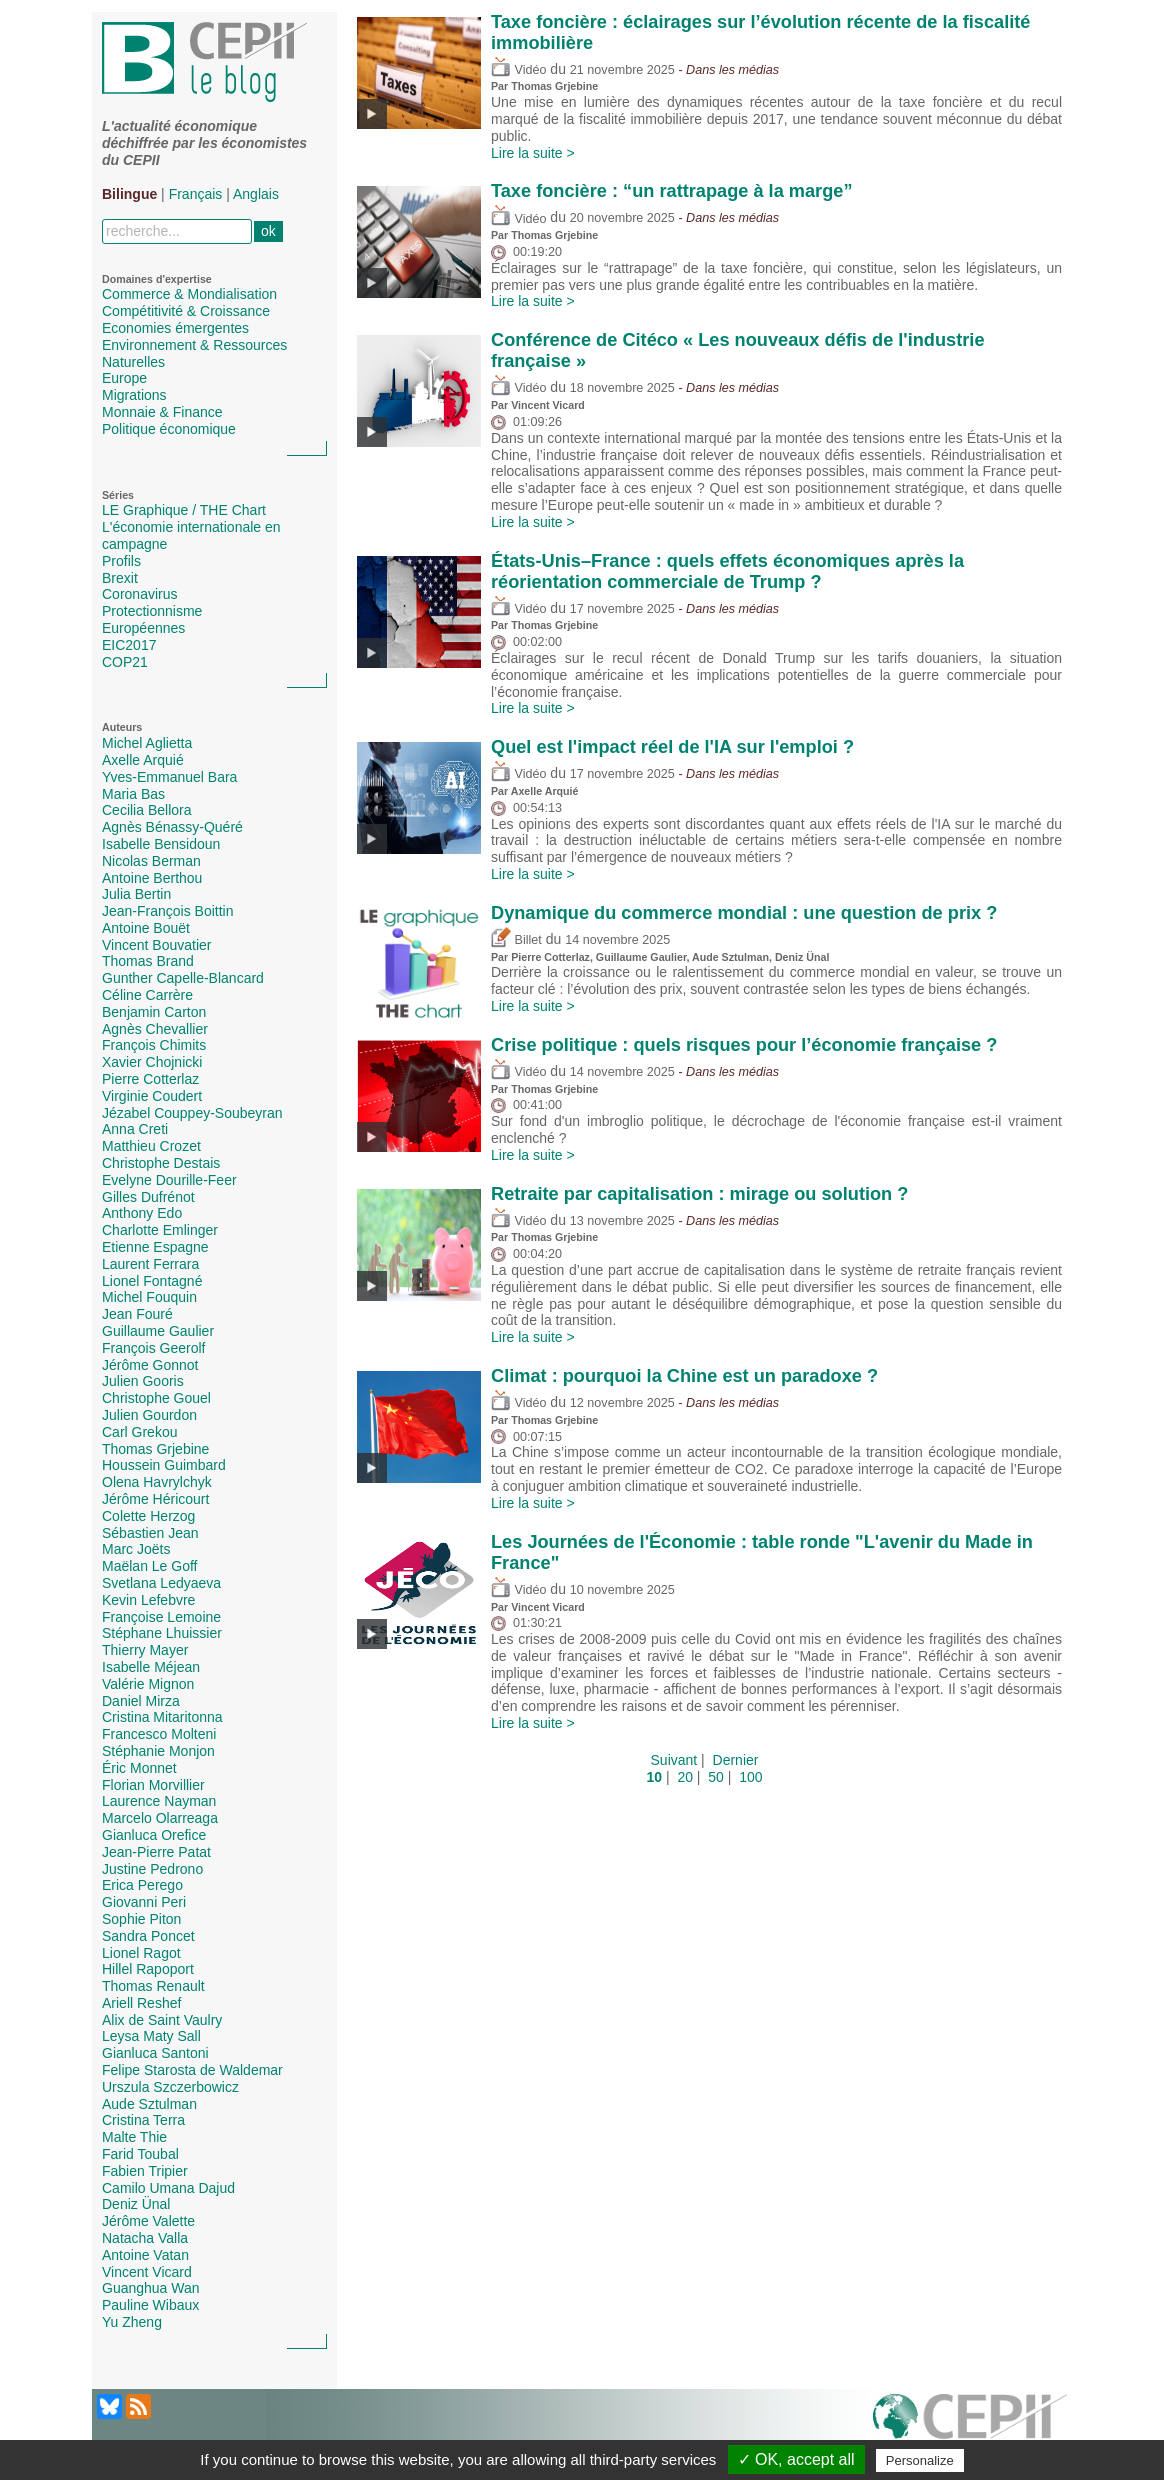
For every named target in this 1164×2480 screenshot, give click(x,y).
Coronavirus (139, 594)
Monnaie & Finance (162, 412)
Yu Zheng (132, 2322)
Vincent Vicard (147, 2272)
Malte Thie (134, 2137)
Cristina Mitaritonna (162, 1717)
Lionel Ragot (141, 1953)
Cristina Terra (143, 2120)
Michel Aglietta (147, 743)
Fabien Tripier (145, 2171)
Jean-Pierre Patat (156, 1852)
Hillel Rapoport (148, 1969)
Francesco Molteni (159, 1734)
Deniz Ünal (136, 2204)
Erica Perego (142, 1885)
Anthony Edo (142, 1213)
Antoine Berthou (152, 878)
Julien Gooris (143, 1381)
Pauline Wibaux (150, 2305)
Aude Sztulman (149, 2104)
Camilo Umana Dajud (168, 2188)
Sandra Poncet (148, 1936)
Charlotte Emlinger (160, 1230)
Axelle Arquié (143, 760)
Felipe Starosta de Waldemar (192, 2070)
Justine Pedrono (152, 1869)
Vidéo (518, 70)
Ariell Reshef (141, 2003)
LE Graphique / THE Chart (184, 510)
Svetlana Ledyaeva (161, 1583)
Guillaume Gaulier (158, 1331)
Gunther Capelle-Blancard (183, 978)
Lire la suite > (533, 153)
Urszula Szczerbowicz (170, 2087)
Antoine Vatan (145, 2255)
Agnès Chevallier (155, 1029)
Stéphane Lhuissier (162, 1633)
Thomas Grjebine (155, 1449)
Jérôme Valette (148, 2221)
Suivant (674, 1760)
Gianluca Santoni (155, 2053)
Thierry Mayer (145, 1650)
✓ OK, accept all (796, 2459)
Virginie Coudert (152, 1096)
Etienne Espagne (155, 1247)
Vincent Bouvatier (156, 945)
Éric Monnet (139, 1768)
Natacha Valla (145, 2238)
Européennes (143, 628)
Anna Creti (135, 1129)
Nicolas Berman (151, 861)
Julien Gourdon (149, 1415)
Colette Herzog (148, 1516)
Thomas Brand (148, 961)
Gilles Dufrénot (148, 1197)
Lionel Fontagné (152, 1281)
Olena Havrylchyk (157, 1482)
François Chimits (154, 1045)
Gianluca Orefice (154, 1835)
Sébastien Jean (150, 1533)
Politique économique (169, 429)
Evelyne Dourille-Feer (169, 1180)
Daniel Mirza (141, 1701)
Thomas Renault (153, 1986)
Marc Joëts (136, 1549)
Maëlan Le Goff (149, 1566)
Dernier (736, 1760)
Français (196, 194)
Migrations (134, 395)
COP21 (125, 662)
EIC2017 (129, 645)
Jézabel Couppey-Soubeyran (192, 1113)
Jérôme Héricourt (155, 1499)
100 (750, 1777)
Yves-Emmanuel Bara (169, 777)
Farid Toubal (140, 2154)
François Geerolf (153, 1348)
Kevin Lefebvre (148, 1600)
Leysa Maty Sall (151, 2036)
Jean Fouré (137, 1314)
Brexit (120, 578)
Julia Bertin (136, 894)
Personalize (920, 2460)
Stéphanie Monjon (158, 1751)
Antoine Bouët (146, 928)
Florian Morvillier (153, 1785)
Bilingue (129, 194)
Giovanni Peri (144, 1902)
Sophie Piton (141, 1919)
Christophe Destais (161, 1163)
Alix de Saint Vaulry (162, 2020)
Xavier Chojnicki (152, 1062)
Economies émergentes (175, 328)
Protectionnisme (152, 611)
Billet (516, 940)
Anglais (256, 194)
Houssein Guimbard (164, 1465)
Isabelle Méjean (151, 1667)
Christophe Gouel (156, 1398)
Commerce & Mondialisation (189, 294)
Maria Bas (133, 794)
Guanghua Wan (151, 2288)
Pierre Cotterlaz (150, 1079)
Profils (121, 561)
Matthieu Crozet (151, 1146)
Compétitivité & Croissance (186, 311)
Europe (124, 378)
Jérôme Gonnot (150, 1365)
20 (685, 1777)
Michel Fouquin (149, 1297)
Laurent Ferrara (150, 1264)
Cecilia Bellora (146, 810)
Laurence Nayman (159, 1801)
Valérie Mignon (148, 1684)
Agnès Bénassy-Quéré (172, 827)
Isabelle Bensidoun (161, 844)
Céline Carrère (147, 995)
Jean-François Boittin (168, 911)
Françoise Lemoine (161, 1617)
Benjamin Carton (154, 1012)
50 (716, 1777)
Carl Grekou (139, 1432)
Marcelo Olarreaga (160, 1818)
